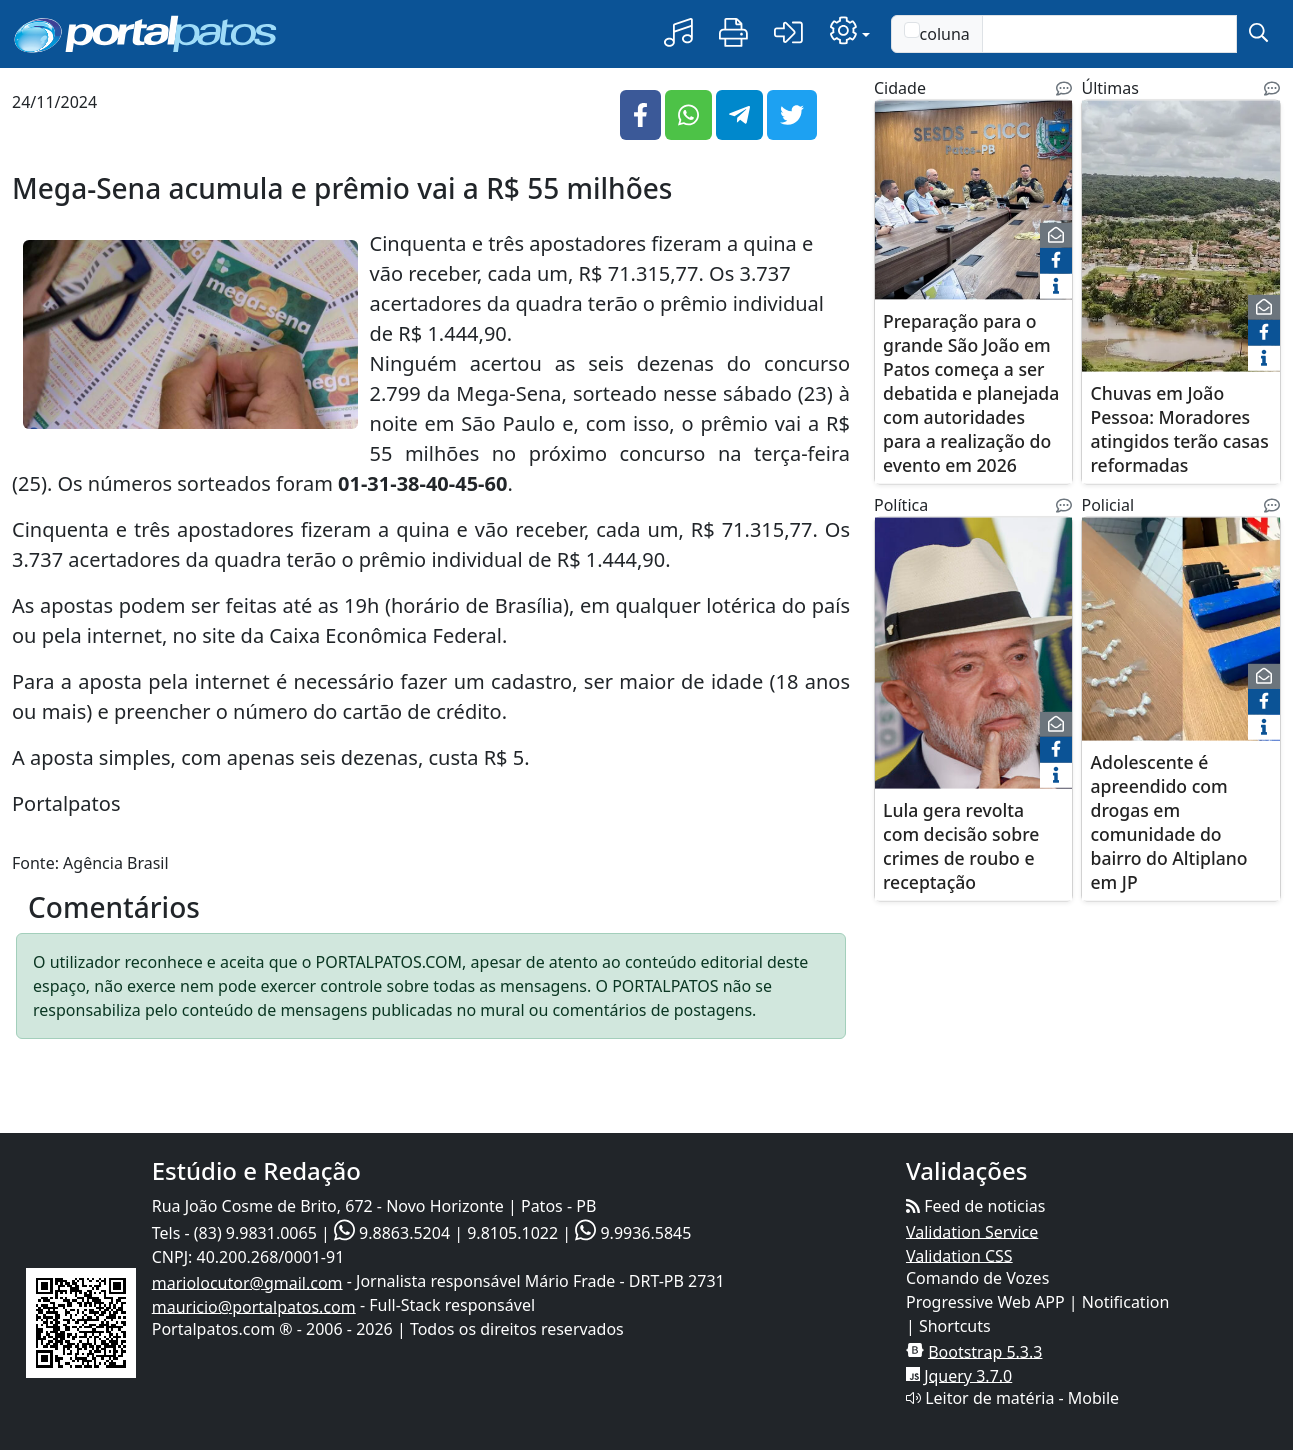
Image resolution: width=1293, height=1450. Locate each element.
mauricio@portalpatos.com (254, 1306)
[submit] (1258, 34)
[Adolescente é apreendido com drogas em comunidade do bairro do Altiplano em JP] (1180, 640)
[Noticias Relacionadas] (1064, 88)
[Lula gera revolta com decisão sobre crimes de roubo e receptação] (973, 664)
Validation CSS (959, 1255)
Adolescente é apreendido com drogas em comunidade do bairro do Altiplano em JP (1168, 821)
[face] (1056, 261)
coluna (937, 33)
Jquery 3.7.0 (968, 1375)
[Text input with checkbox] (1109, 34)
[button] (678, 33)
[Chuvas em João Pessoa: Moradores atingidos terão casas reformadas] (1180, 247)
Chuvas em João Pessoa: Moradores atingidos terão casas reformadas (1179, 428)
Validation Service (972, 1231)
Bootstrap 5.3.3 (985, 1351)
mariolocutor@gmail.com (247, 1282)
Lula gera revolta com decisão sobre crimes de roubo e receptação (961, 845)
